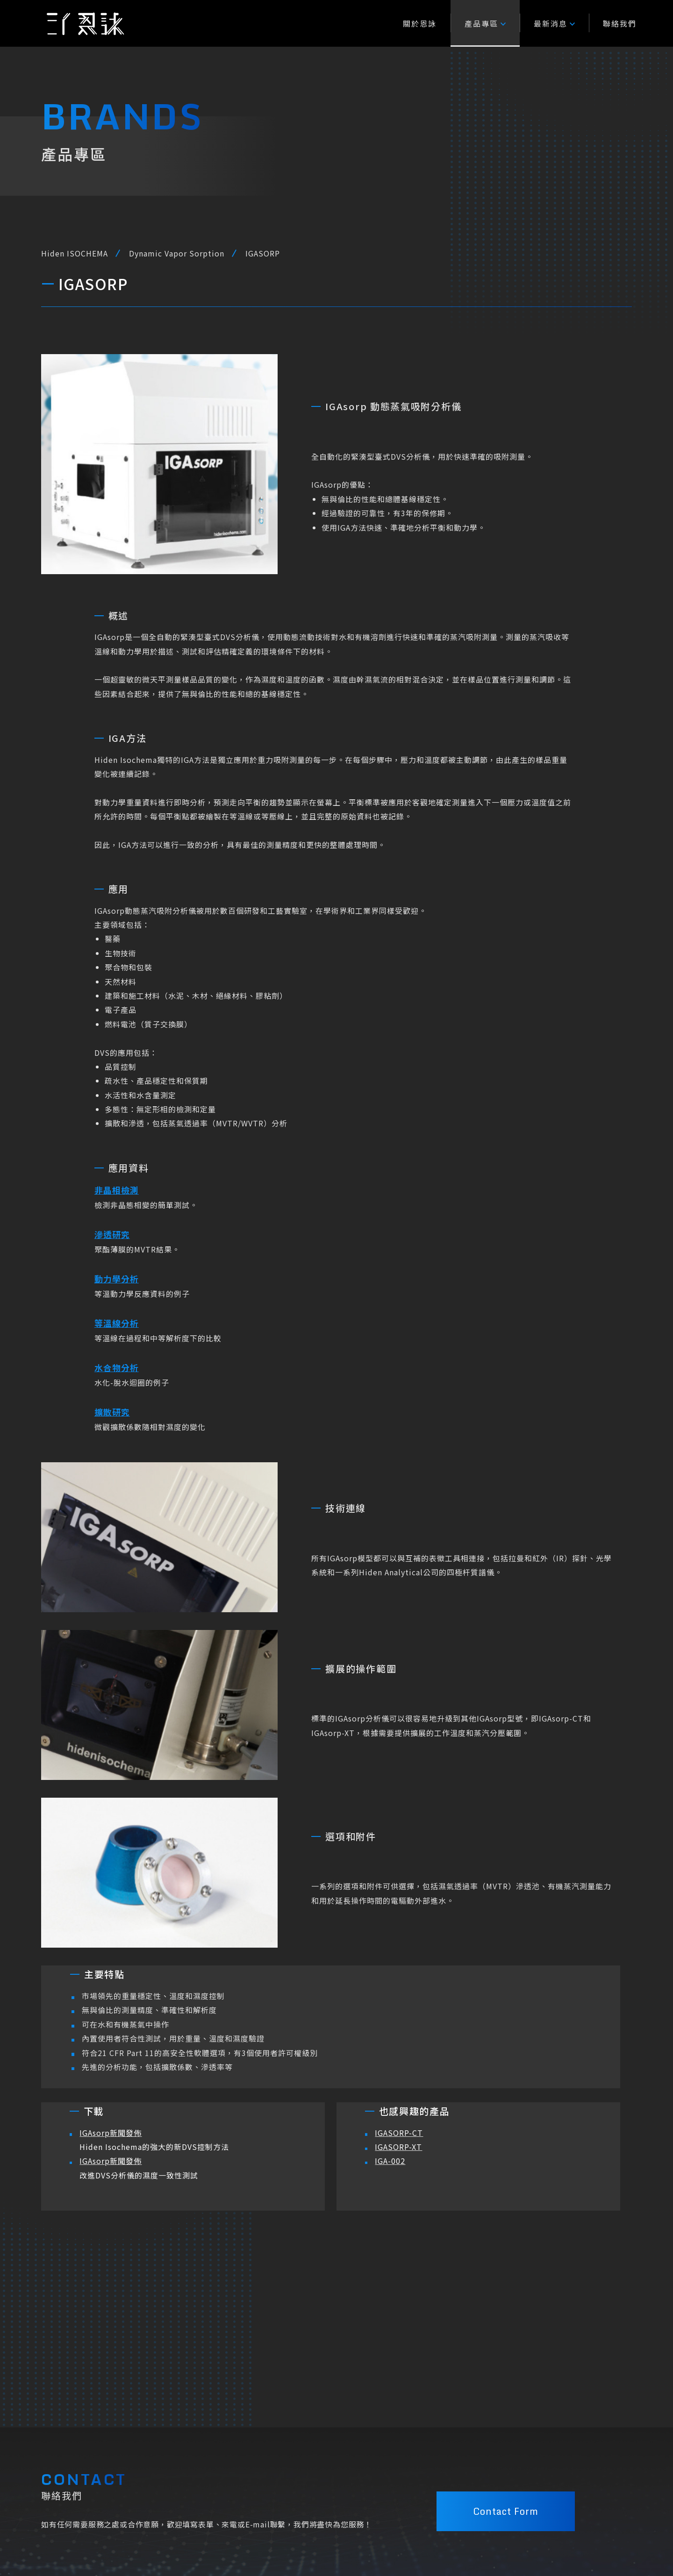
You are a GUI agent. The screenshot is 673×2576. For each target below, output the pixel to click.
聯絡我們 (620, 23)
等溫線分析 (116, 1325)
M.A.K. (621, 2547)
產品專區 (485, 23)
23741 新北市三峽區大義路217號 (251, 2547)
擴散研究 (112, 1414)
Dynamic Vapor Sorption (176, 253)
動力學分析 (116, 1280)
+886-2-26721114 (230, 2518)
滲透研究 (112, 1236)
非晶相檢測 (116, 1192)
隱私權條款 (335, 2547)
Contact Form (505, 2418)
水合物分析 (116, 1369)
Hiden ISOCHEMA (74, 253)
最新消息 (554, 23)
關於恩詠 (420, 23)
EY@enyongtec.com (231, 2532)
